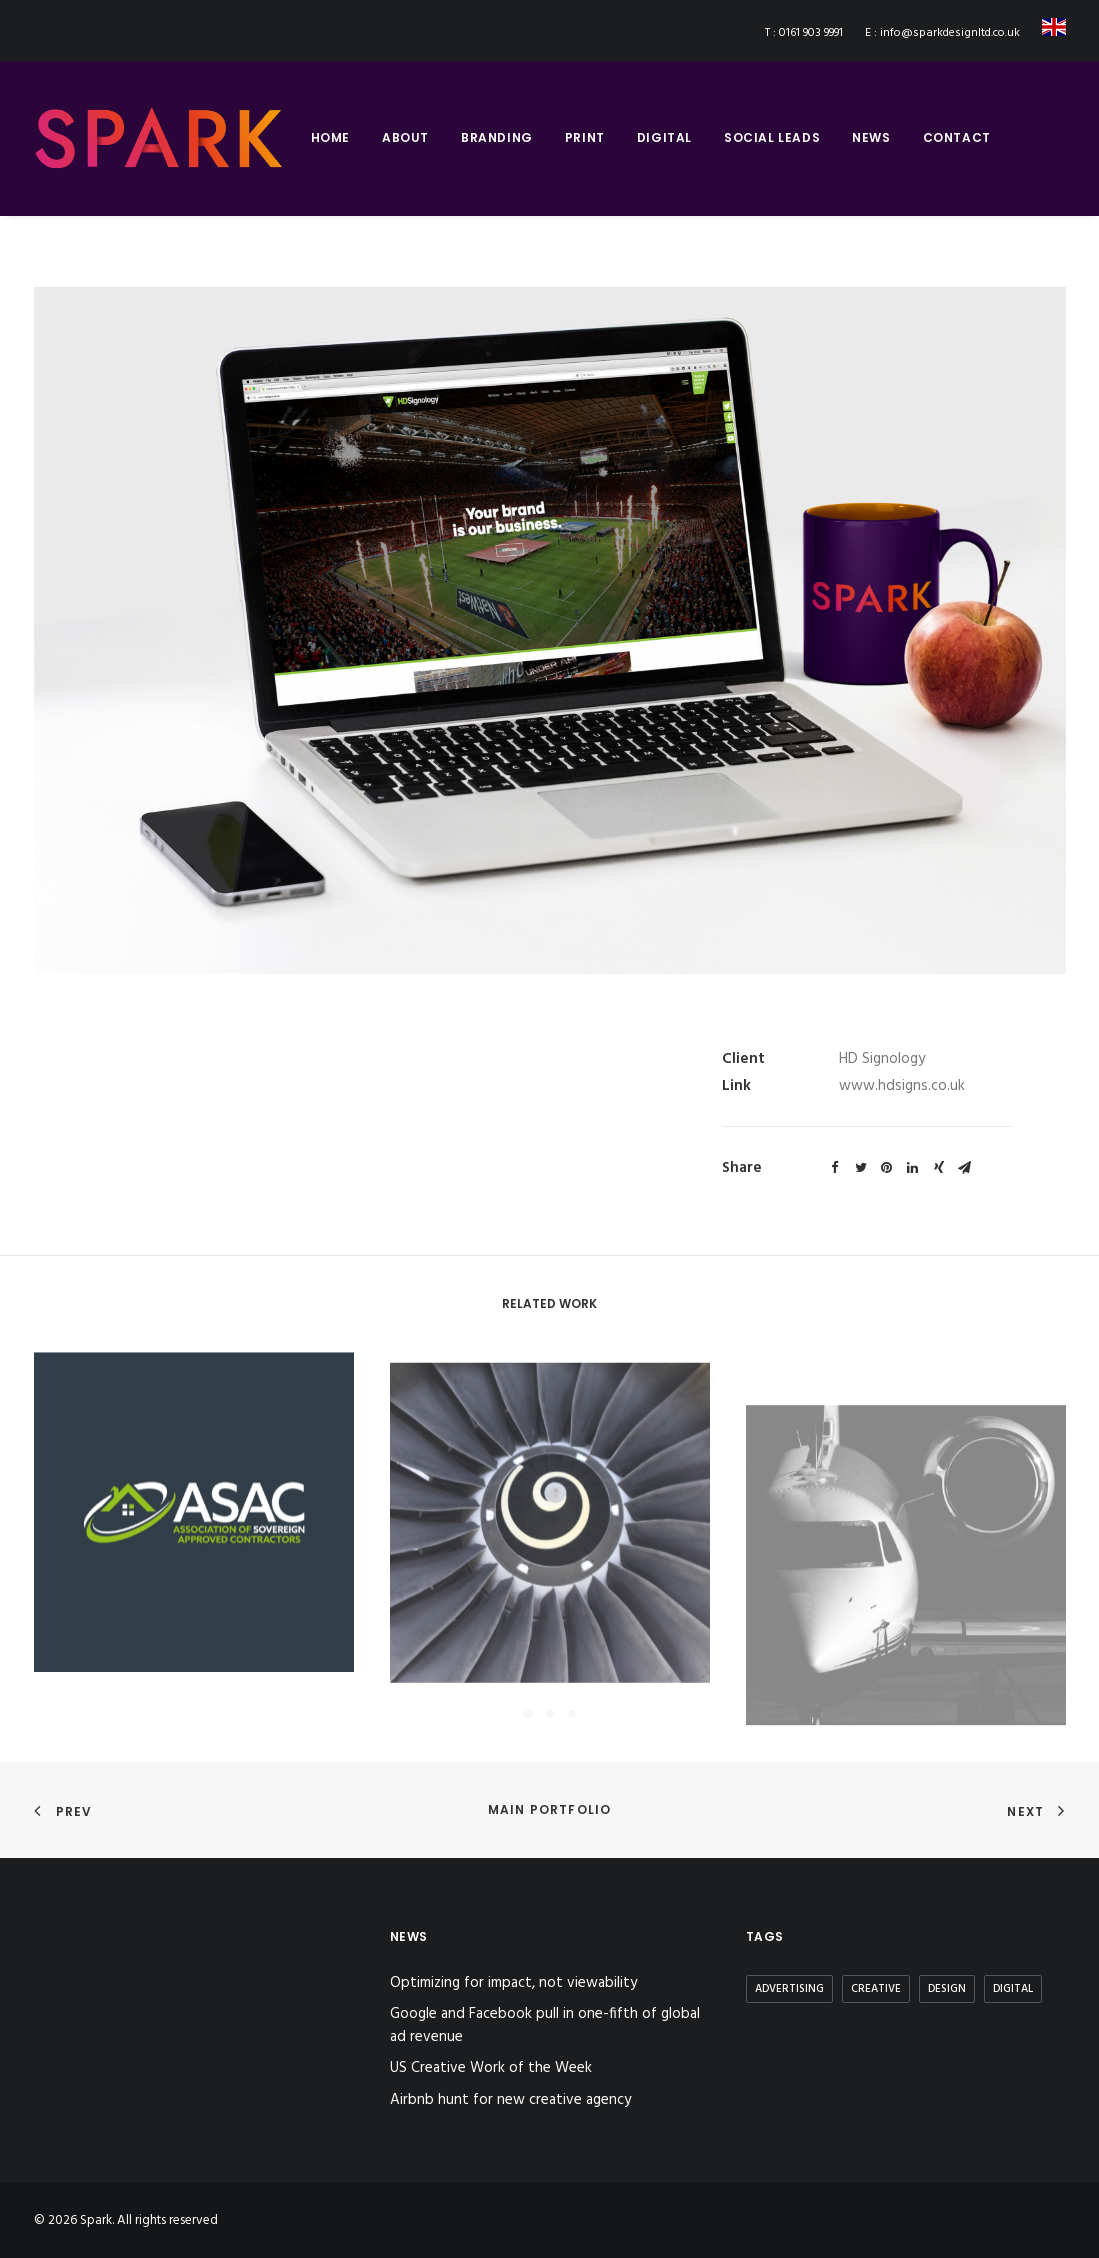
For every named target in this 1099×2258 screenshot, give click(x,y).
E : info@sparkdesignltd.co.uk (942, 33)
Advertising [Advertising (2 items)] (789, 1989)
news (871, 137)
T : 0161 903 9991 (804, 33)
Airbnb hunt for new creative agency (510, 2100)
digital (664, 137)
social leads (772, 137)
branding (497, 137)
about (405, 137)
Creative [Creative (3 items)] (876, 1989)
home (330, 137)
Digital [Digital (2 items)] (1013, 1989)
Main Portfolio (550, 1809)
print (585, 137)
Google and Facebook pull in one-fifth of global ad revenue (545, 2025)
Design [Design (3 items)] (947, 1989)
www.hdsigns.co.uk (902, 1086)
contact (957, 137)
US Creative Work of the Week (491, 2068)
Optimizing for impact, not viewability (513, 1983)
